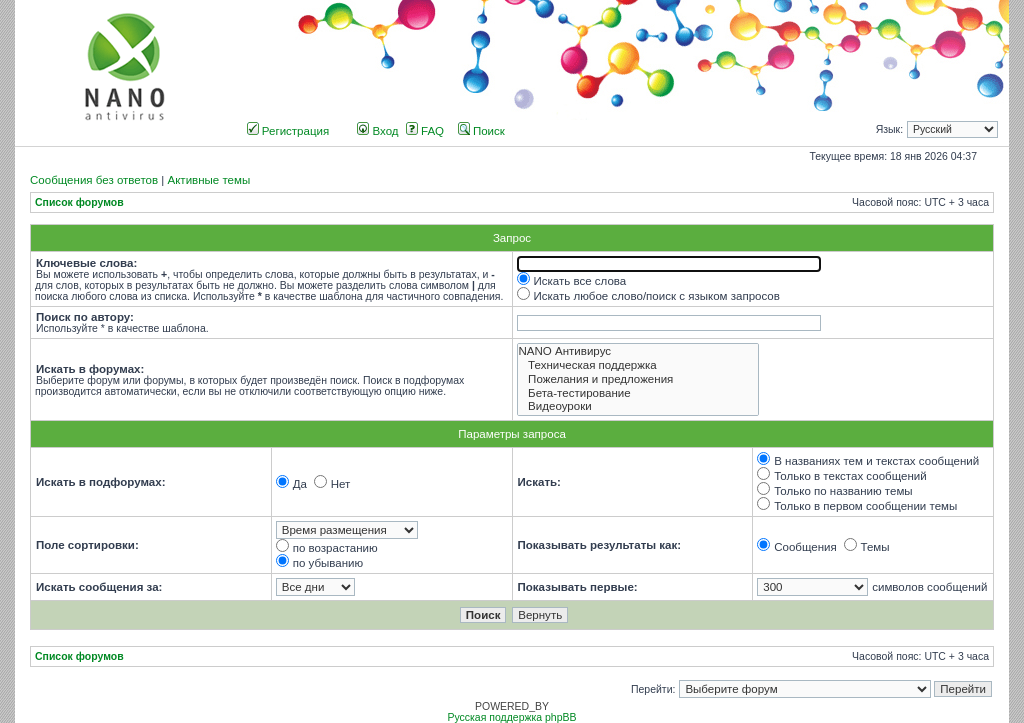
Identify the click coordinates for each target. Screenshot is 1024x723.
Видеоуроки (638, 407)
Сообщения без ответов (94, 180)
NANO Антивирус (638, 352)
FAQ (425, 131)
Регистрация (288, 131)
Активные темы (208, 180)
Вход (377, 131)
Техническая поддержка (638, 366)
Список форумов (79, 202)
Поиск (481, 131)
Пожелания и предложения (638, 380)
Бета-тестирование (638, 394)
